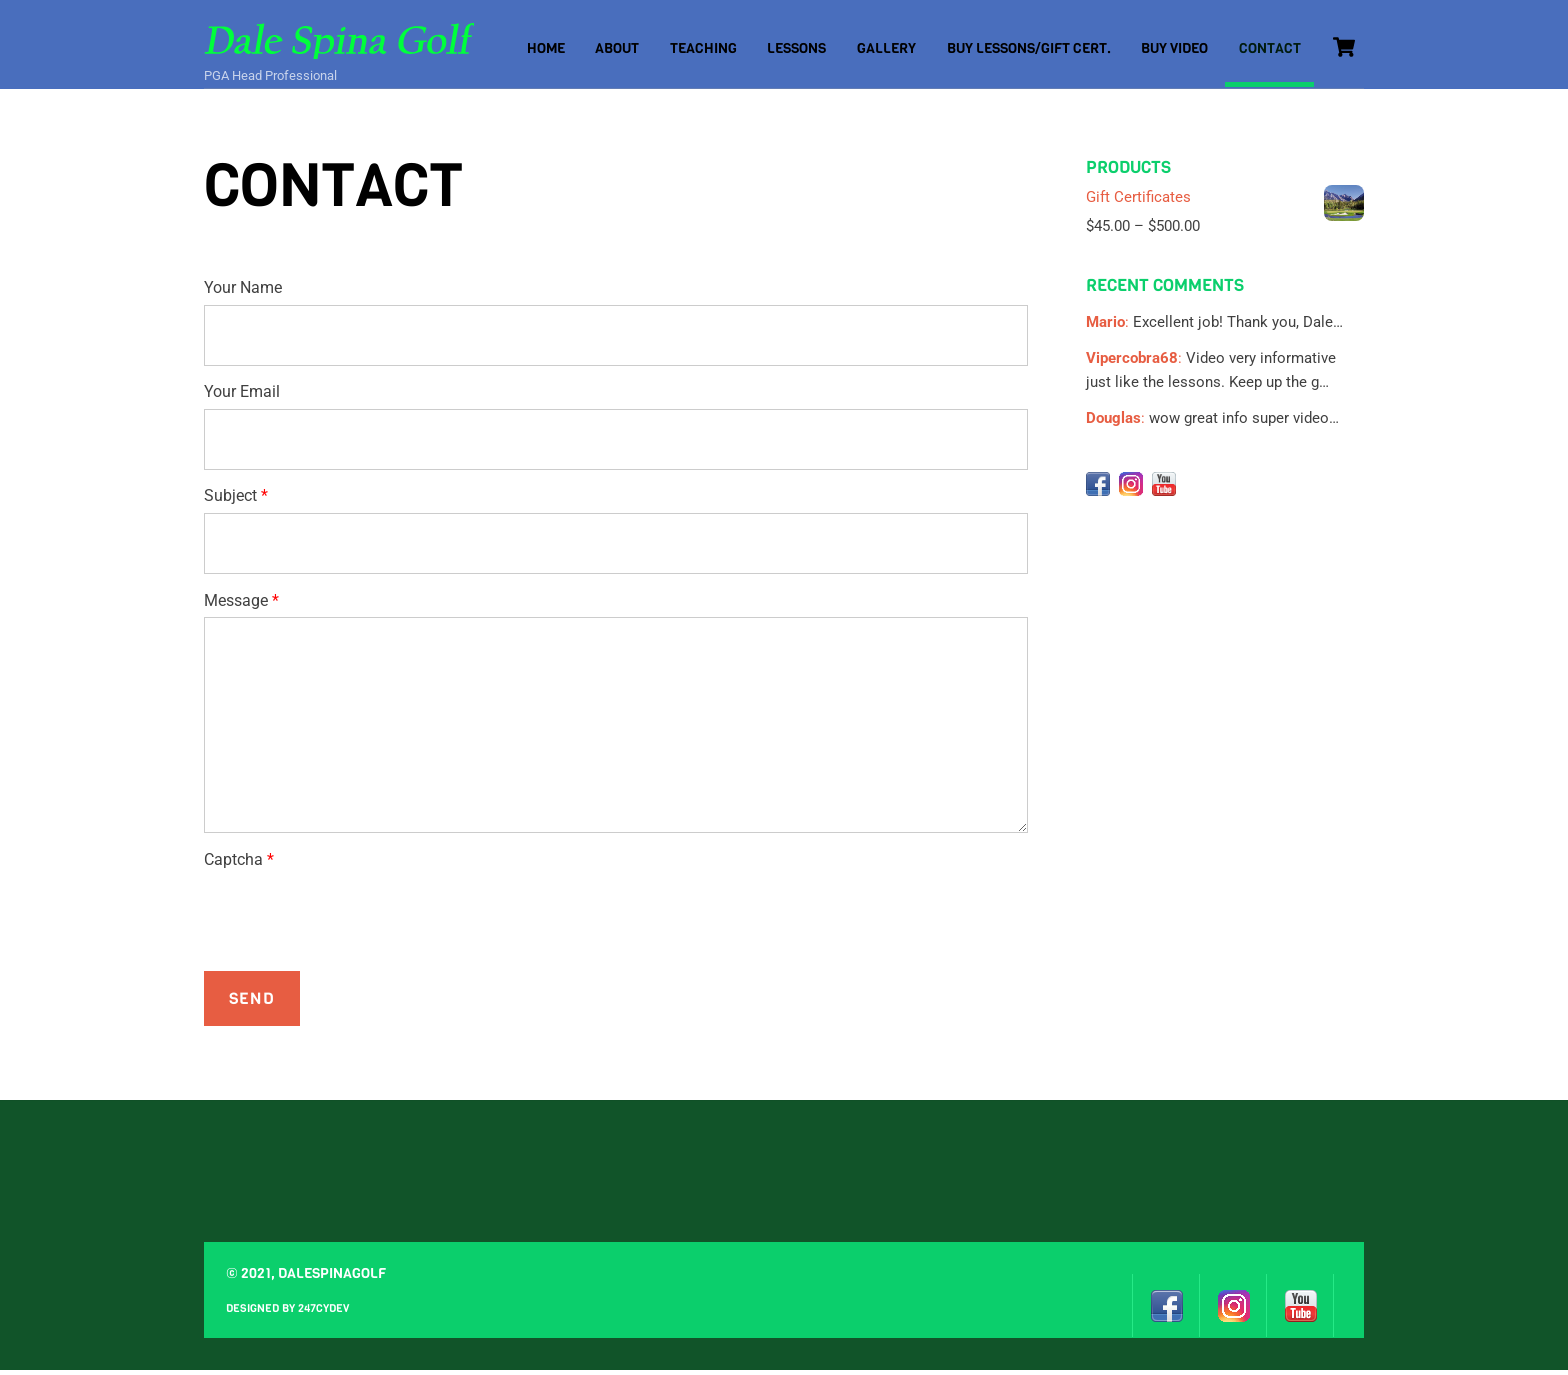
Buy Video (1174, 48)
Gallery (886, 48)
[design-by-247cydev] (1348, 1309)
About (617, 48)
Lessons (796, 48)
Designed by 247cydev (287, 1313)
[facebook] (1098, 488)
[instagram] (1131, 488)
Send (251, 1003)
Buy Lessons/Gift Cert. (1029, 48)
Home (546, 48)
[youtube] (1164, 488)
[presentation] (356, 921)
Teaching (703, 48)
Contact (1270, 48)
